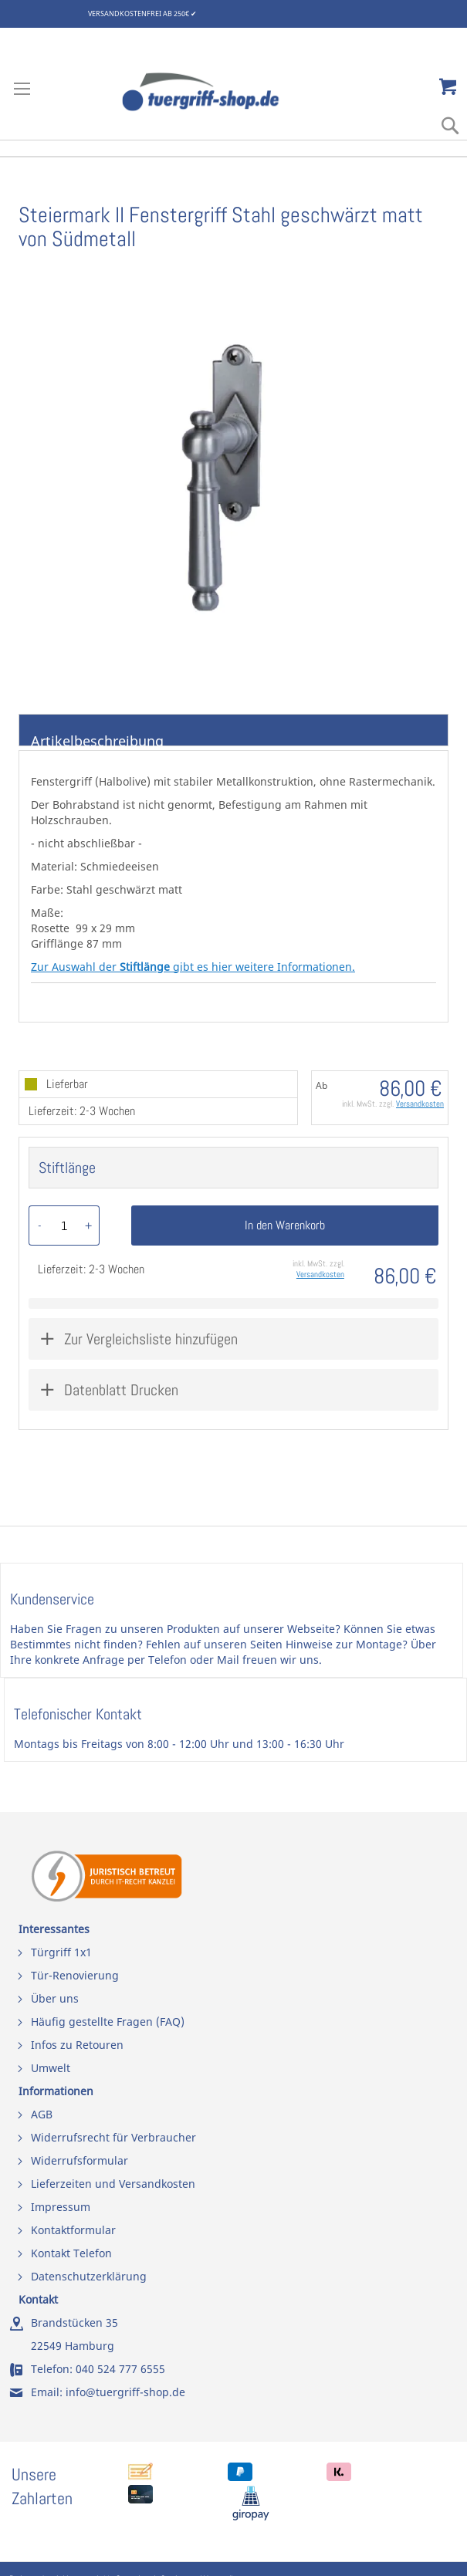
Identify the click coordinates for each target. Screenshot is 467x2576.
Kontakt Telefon (71, 2253)
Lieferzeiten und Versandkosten (113, 2183)
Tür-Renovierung (75, 1975)
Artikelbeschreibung (97, 739)
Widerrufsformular (79, 2160)
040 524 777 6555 (120, 2368)
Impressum (60, 2206)
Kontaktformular (73, 2230)
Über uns (55, 1998)
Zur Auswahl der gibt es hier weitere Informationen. (193, 966)
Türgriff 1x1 (61, 1952)
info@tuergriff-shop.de (125, 2392)
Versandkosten (420, 1103)
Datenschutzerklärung (89, 2276)
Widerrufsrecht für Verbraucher (113, 2137)
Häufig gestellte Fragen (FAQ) (107, 2021)
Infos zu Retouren (77, 2044)
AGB (41, 2114)
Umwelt (50, 2067)
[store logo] (216, 91)
